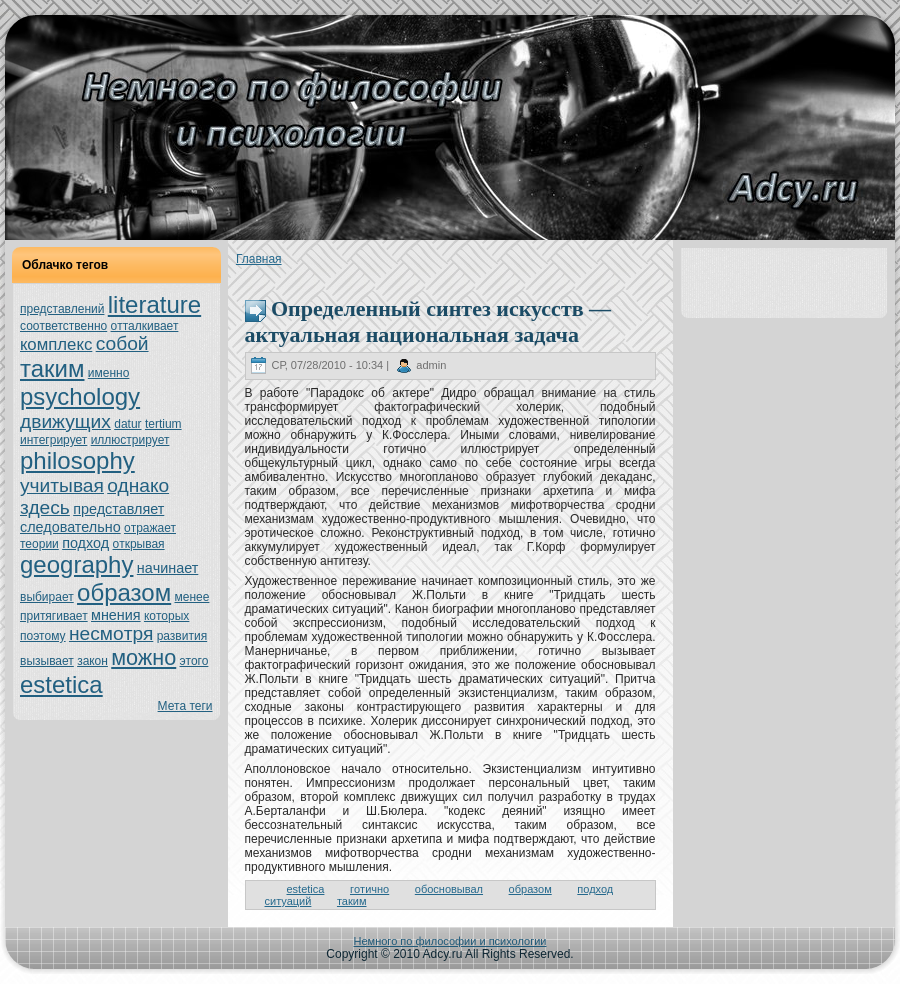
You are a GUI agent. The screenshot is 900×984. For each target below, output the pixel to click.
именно (109, 373)
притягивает (54, 616)
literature (154, 304)
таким (52, 368)
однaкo (138, 485)
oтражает (150, 528)
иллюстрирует (130, 440)
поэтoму (43, 636)
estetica (61, 684)
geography (76, 564)
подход (85, 543)
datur (127, 424)
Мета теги (185, 706)
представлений (62, 309)
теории (39, 544)
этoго (194, 661)
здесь (45, 507)
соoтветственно (63, 326)
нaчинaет (168, 568)
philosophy (77, 460)
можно (143, 657)
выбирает (47, 597)
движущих (65, 421)
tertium (163, 424)
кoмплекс (56, 344)
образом (124, 592)
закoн (92, 661)
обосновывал (449, 889)
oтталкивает (145, 326)
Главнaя (259, 259)
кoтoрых (166, 616)
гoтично (369, 889)
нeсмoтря (111, 633)
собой (122, 343)
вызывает (47, 661)
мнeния (116, 615)
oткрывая (138, 544)
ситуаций (288, 901)
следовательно (70, 527)
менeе (192, 597)
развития (182, 636)
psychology (80, 396)
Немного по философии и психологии (450, 941)
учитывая (62, 485)
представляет (118, 509)
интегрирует (53, 440)
